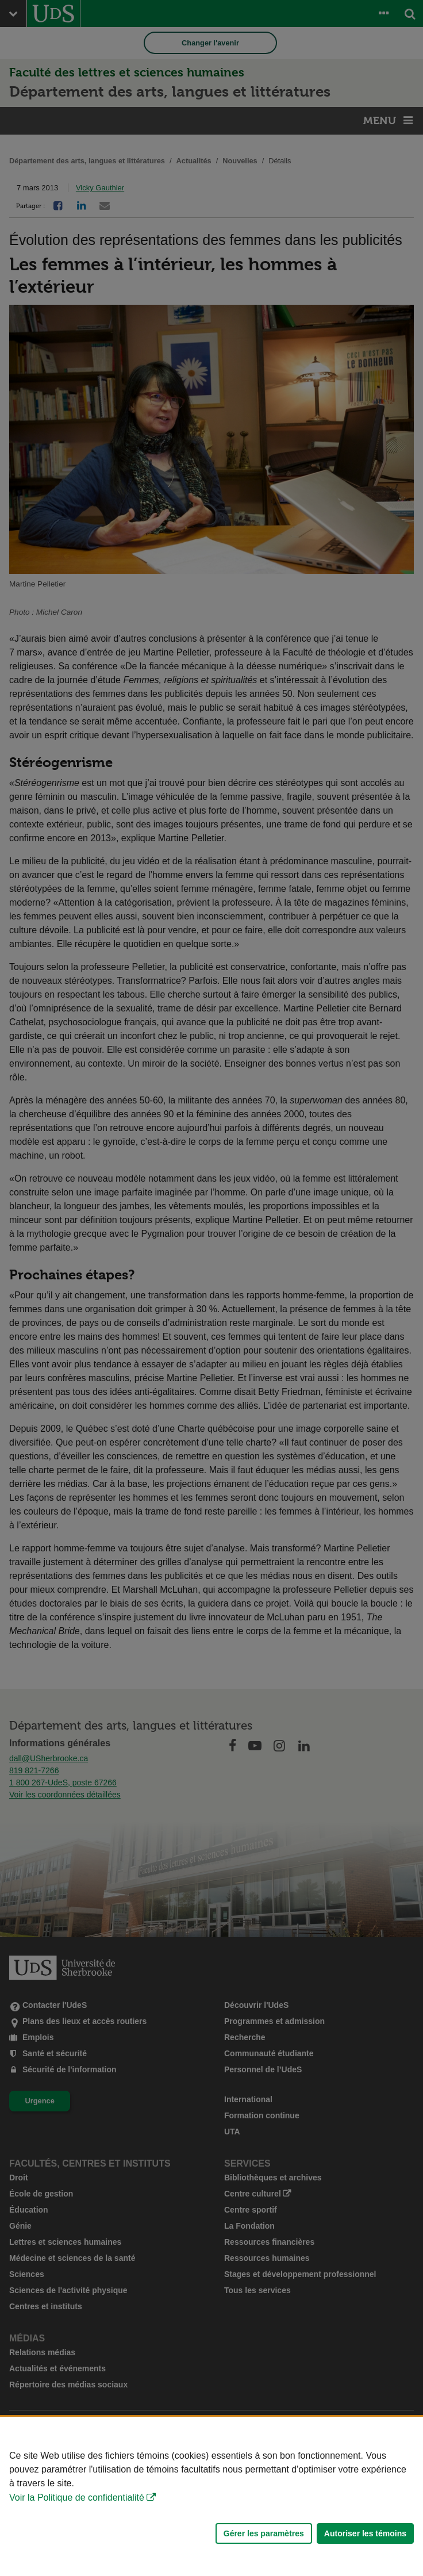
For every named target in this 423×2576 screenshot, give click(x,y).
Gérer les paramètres (264, 2533)
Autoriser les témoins (365, 2533)
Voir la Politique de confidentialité (76, 2497)
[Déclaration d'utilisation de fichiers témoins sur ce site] (211, 2496)
